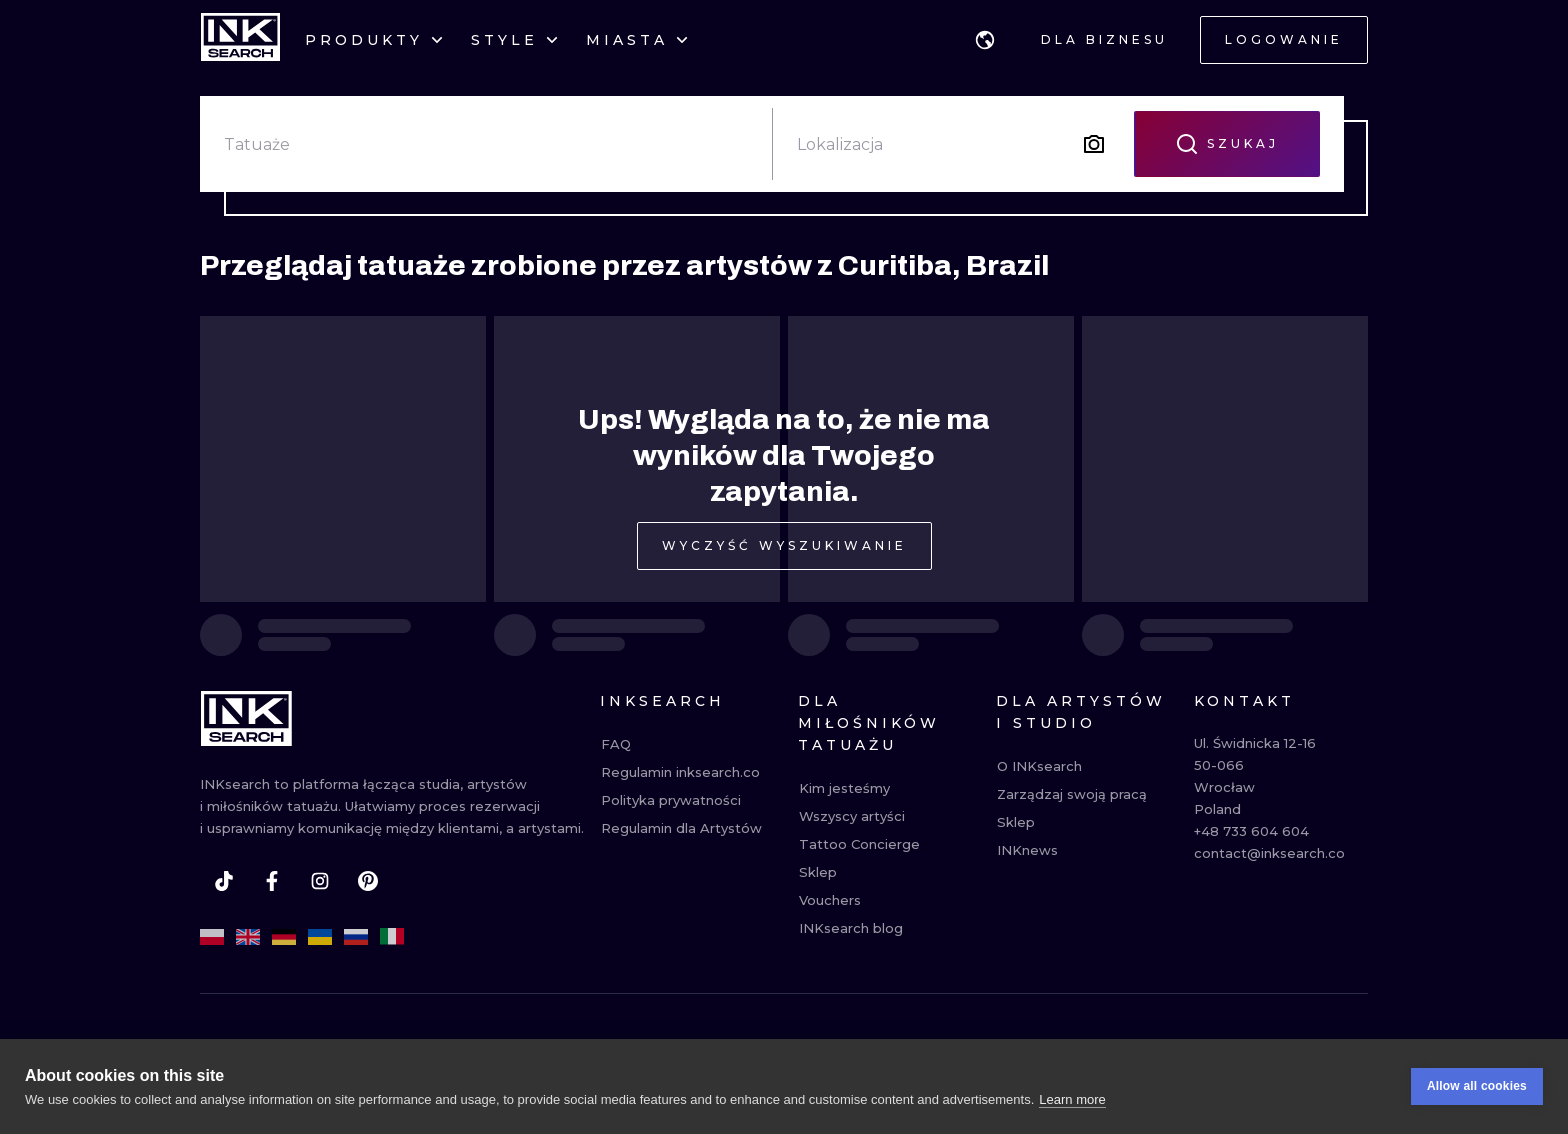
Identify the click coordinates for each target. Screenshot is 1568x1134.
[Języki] (985, 40)
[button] (985, 40)
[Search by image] (1094, 144)
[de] (284, 937)
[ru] (356, 937)
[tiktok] (224, 881)
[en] (248, 937)
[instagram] (320, 881)
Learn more (1072, 1099)
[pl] (212, 937)
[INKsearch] (240, 40)
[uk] (320, 937)
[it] (392, 937)
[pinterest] (368, 881)
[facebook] (272, 881)
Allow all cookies (1477, 1087)
